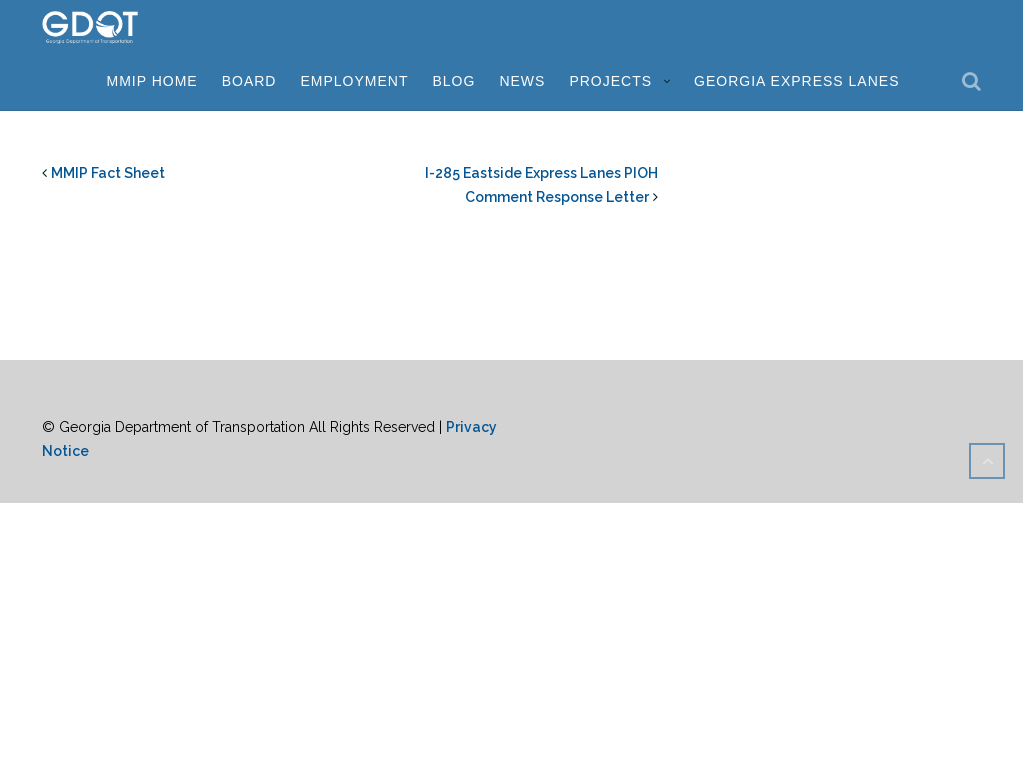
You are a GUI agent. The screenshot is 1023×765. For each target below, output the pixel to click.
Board (249, 81)
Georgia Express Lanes (796, 81)
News (522, 81)
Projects (610, 81)
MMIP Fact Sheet (108, 173)
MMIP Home (151, 81)
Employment (354, 81)
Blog (454, 81)
